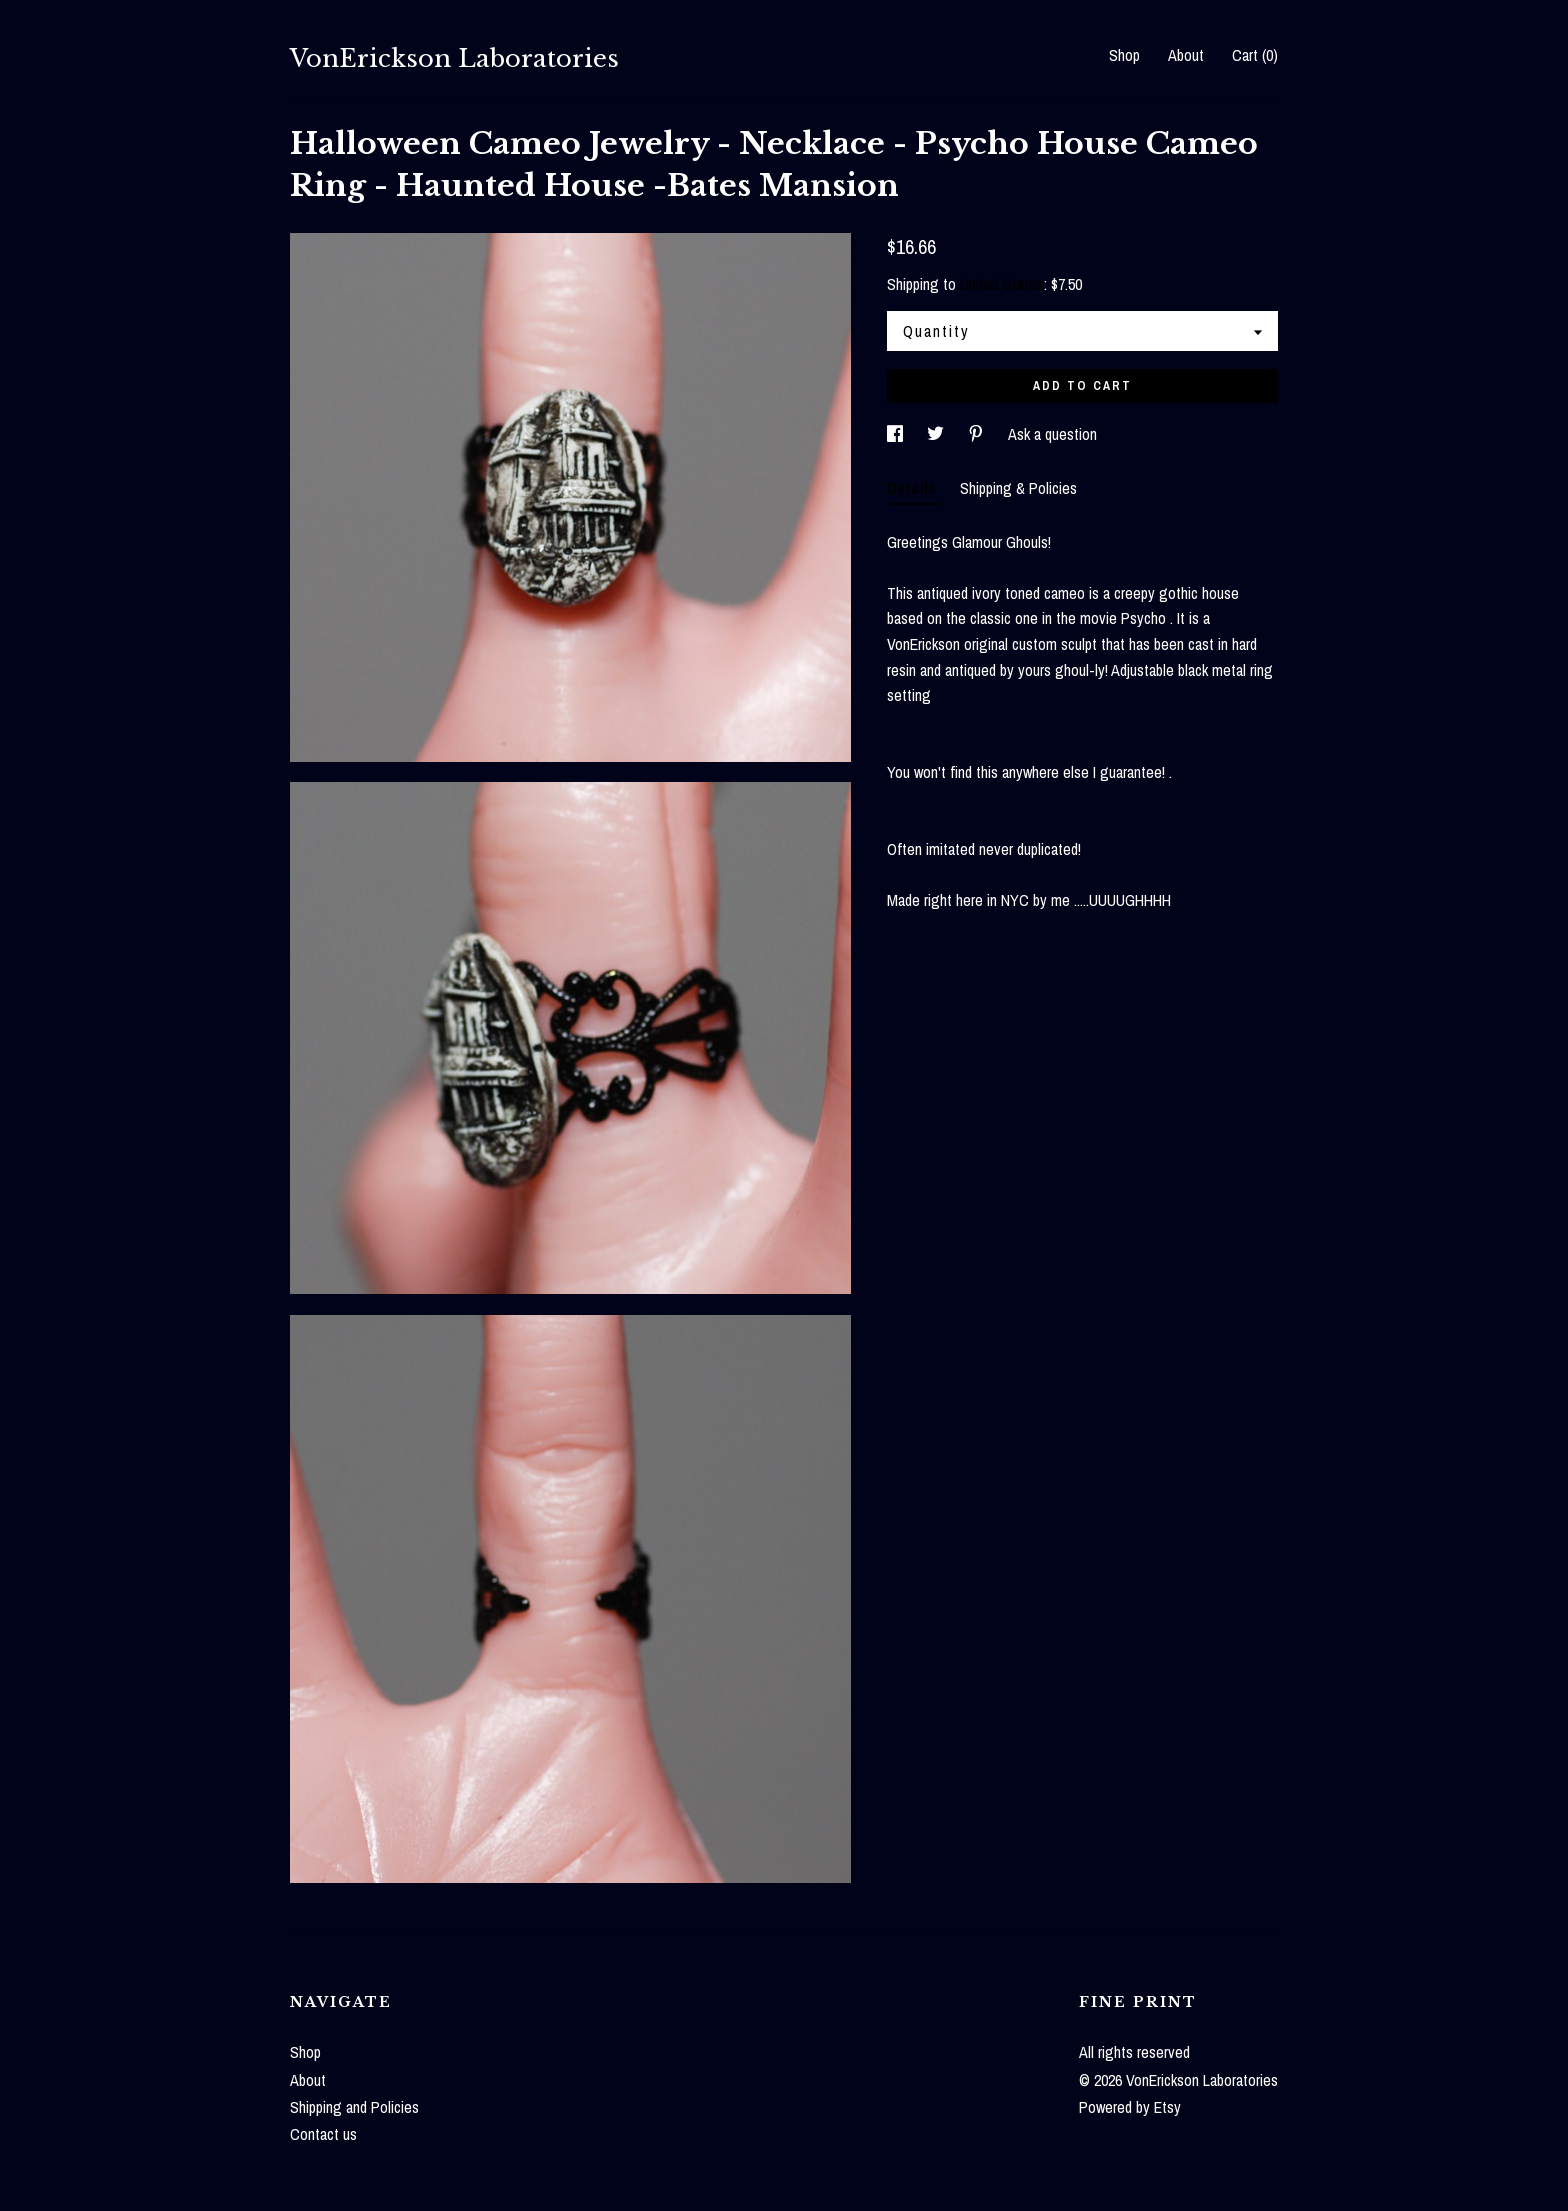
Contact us (323, 2134)
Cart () (1255, 55)
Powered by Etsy (1130, 2107)
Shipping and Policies (354, 2107)
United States (1002, 284)
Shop (1124, 55)
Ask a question (1052, 434)
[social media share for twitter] (937, 434)
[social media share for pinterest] (978, 434)
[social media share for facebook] (897, 434)
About (1186, 55)
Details (913, 488)
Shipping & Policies (1018, 488)
